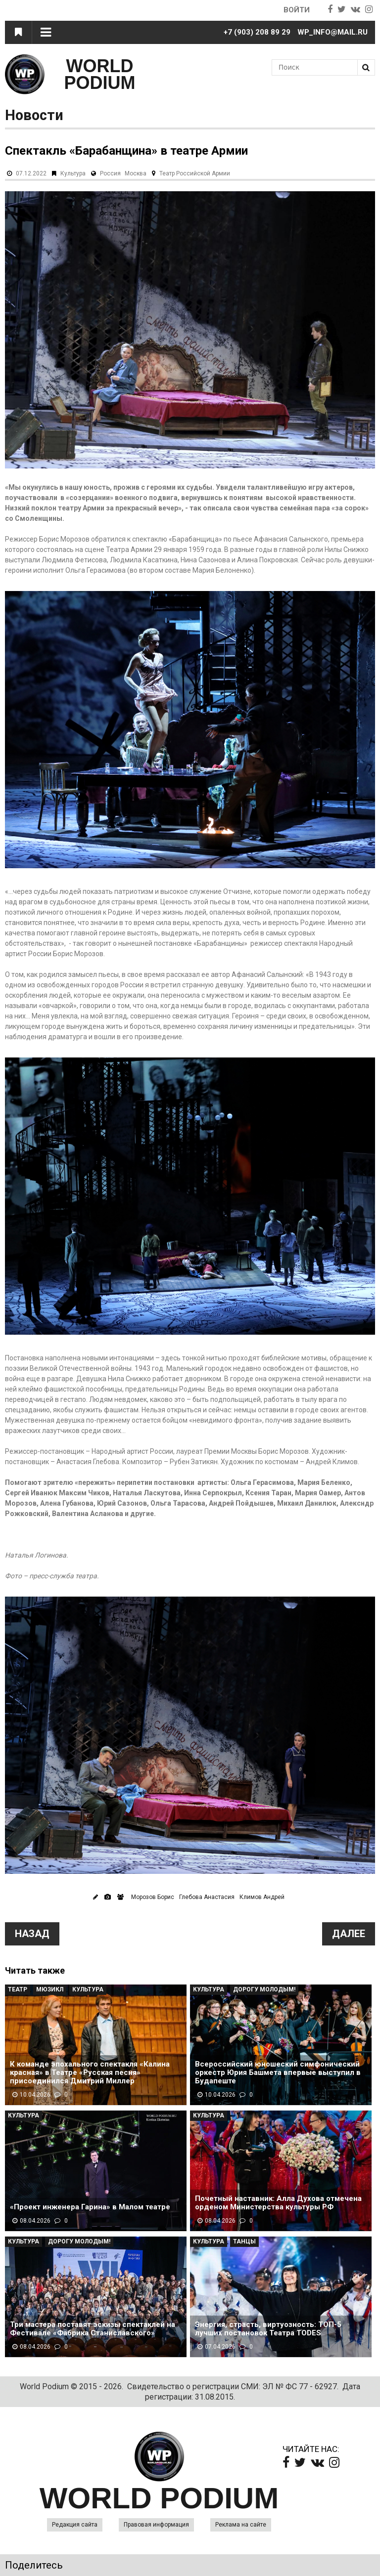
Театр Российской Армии (194, 173)
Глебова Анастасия (207, 1897)
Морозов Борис (152, 1897)
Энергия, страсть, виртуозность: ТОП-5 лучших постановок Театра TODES (268, 2329)
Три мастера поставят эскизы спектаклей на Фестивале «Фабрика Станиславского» (92, 2329)
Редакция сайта (74, 2524)
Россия (110, 173)
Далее (348, 1934)
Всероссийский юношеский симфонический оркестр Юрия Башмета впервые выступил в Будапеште (278, 2072)
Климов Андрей (262, 1897)
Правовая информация (156, 2524)
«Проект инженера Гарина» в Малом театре (90, 2207)
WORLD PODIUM (100, 74)
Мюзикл (49, 1989)
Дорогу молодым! (264, 1989)
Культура (73, 173)
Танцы (244, 2241)
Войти (297, 9)
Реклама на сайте (240, 2524)
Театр (17, 1989)
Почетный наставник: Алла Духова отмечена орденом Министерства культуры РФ (278, 2203)
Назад (32, 1934)
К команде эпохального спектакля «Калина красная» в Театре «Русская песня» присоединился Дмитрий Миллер (90, 2072)
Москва (135, 173)
